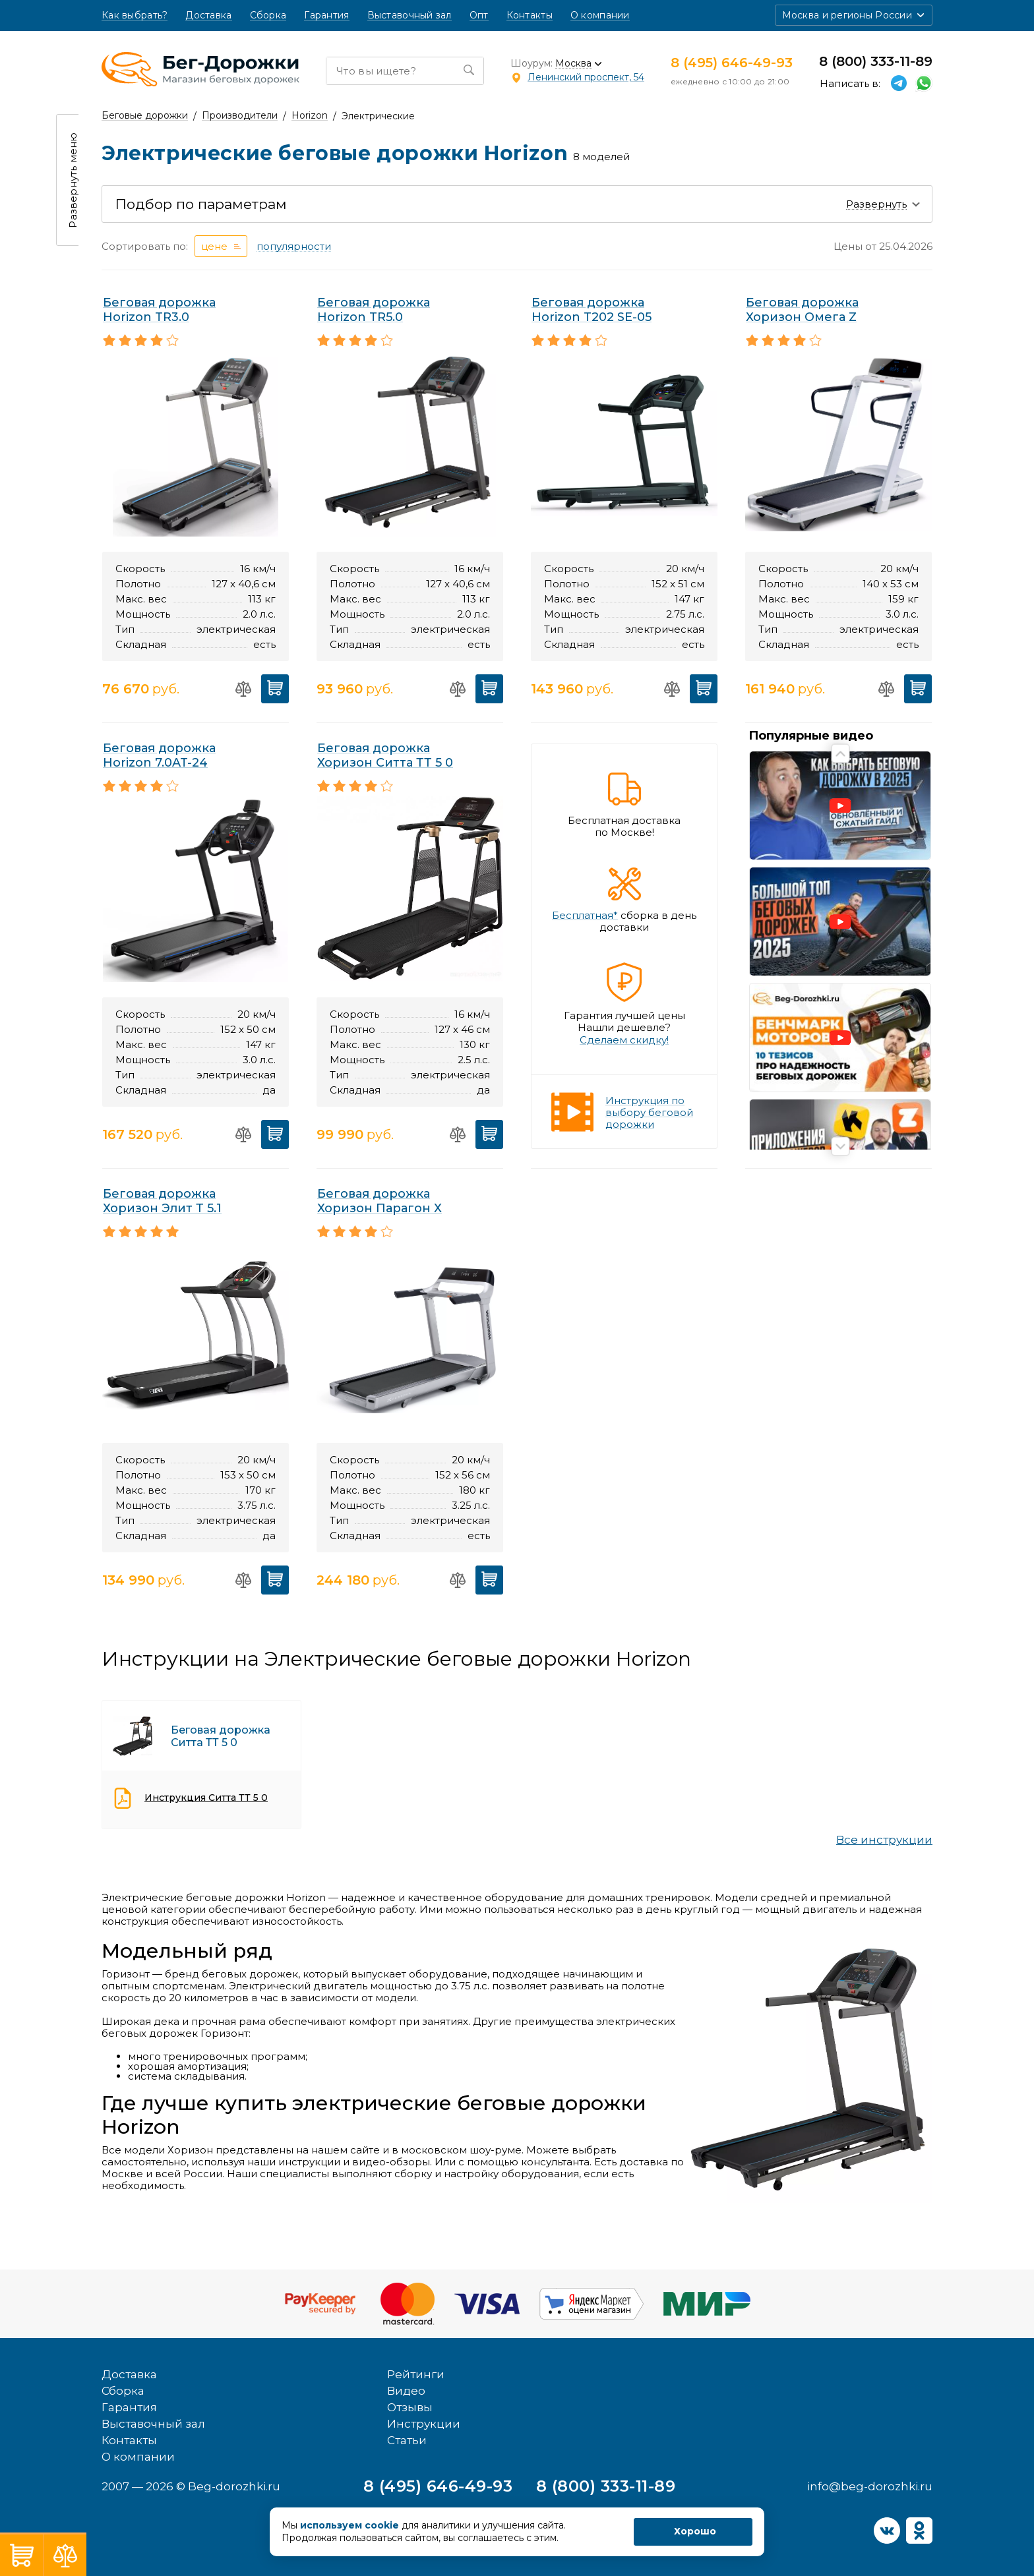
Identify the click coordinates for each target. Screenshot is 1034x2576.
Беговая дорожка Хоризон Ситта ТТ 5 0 (385, 755)
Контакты (529, 15)
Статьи (407, 2409)
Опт (479, 15)
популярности (294, 246)
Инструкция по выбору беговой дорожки (649, 1112)
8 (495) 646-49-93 (732, 62)
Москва (573, 64)
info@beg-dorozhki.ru (869, 2455)
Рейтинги (415, 2343)
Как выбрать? (134, 15)
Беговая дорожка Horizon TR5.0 (373, 309)
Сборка (268, 15)
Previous (841, 753)
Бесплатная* (585, 916)
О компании (600, 15)
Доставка (208, 15)
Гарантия (326, 15)
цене (214, 246)
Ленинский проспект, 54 (586, 77)
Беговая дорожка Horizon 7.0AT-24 (159, 755)
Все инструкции (884, 1839)
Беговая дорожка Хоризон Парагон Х (379, 1200)
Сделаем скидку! (624, 1040)
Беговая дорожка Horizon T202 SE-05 (592, 309)
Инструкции (423, 2392)
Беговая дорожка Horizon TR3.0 (159, 309)
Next (841, 1146)
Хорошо (695, 2531)
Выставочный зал (409, 15)
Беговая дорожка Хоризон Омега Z (802, 309)
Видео (406, 2359)
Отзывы (410, 2376)
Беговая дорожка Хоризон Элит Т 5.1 (162, 1200)
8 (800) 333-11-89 (875, 61)
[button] (853, 15)
